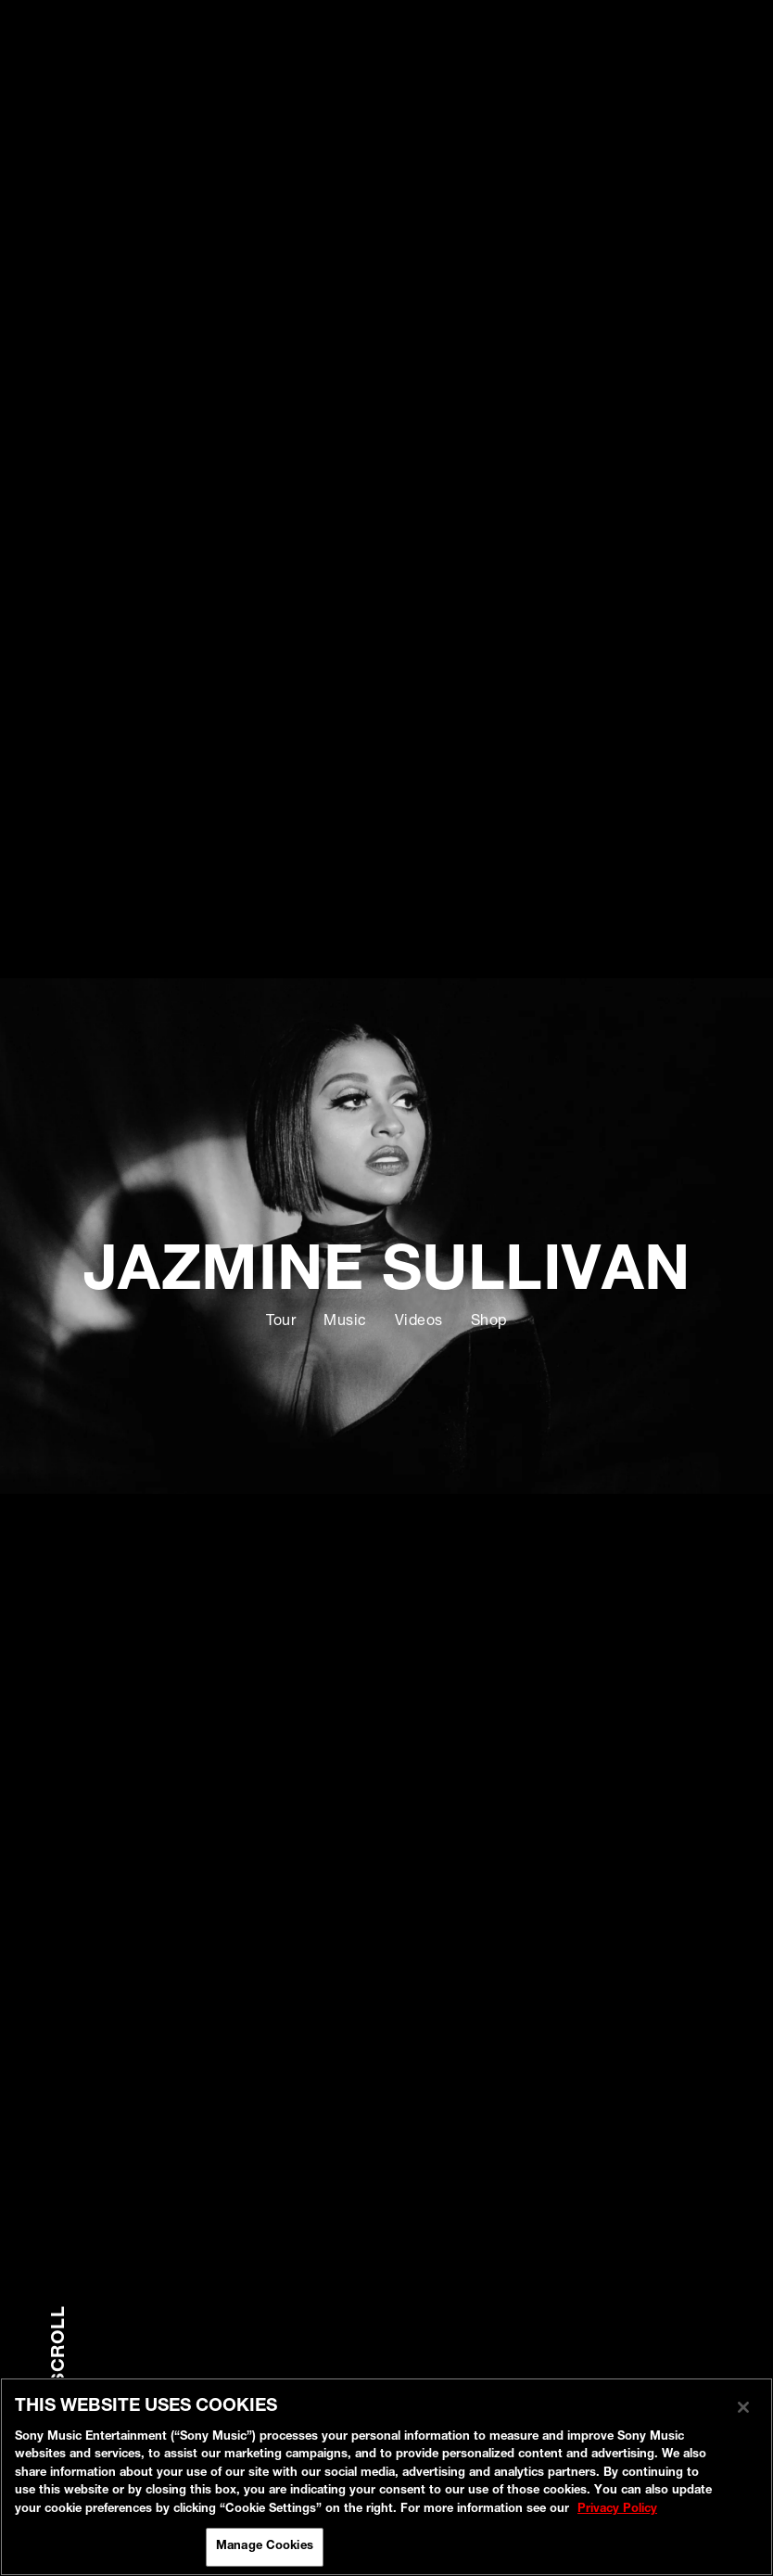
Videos (419, 1322)
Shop (489, 1322)
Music (345, 1322)
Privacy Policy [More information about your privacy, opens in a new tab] (617, 2510)
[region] (386, 2477)
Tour (281, 1322)
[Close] (743, 2407)
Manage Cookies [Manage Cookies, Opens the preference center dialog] (264, 2547)
